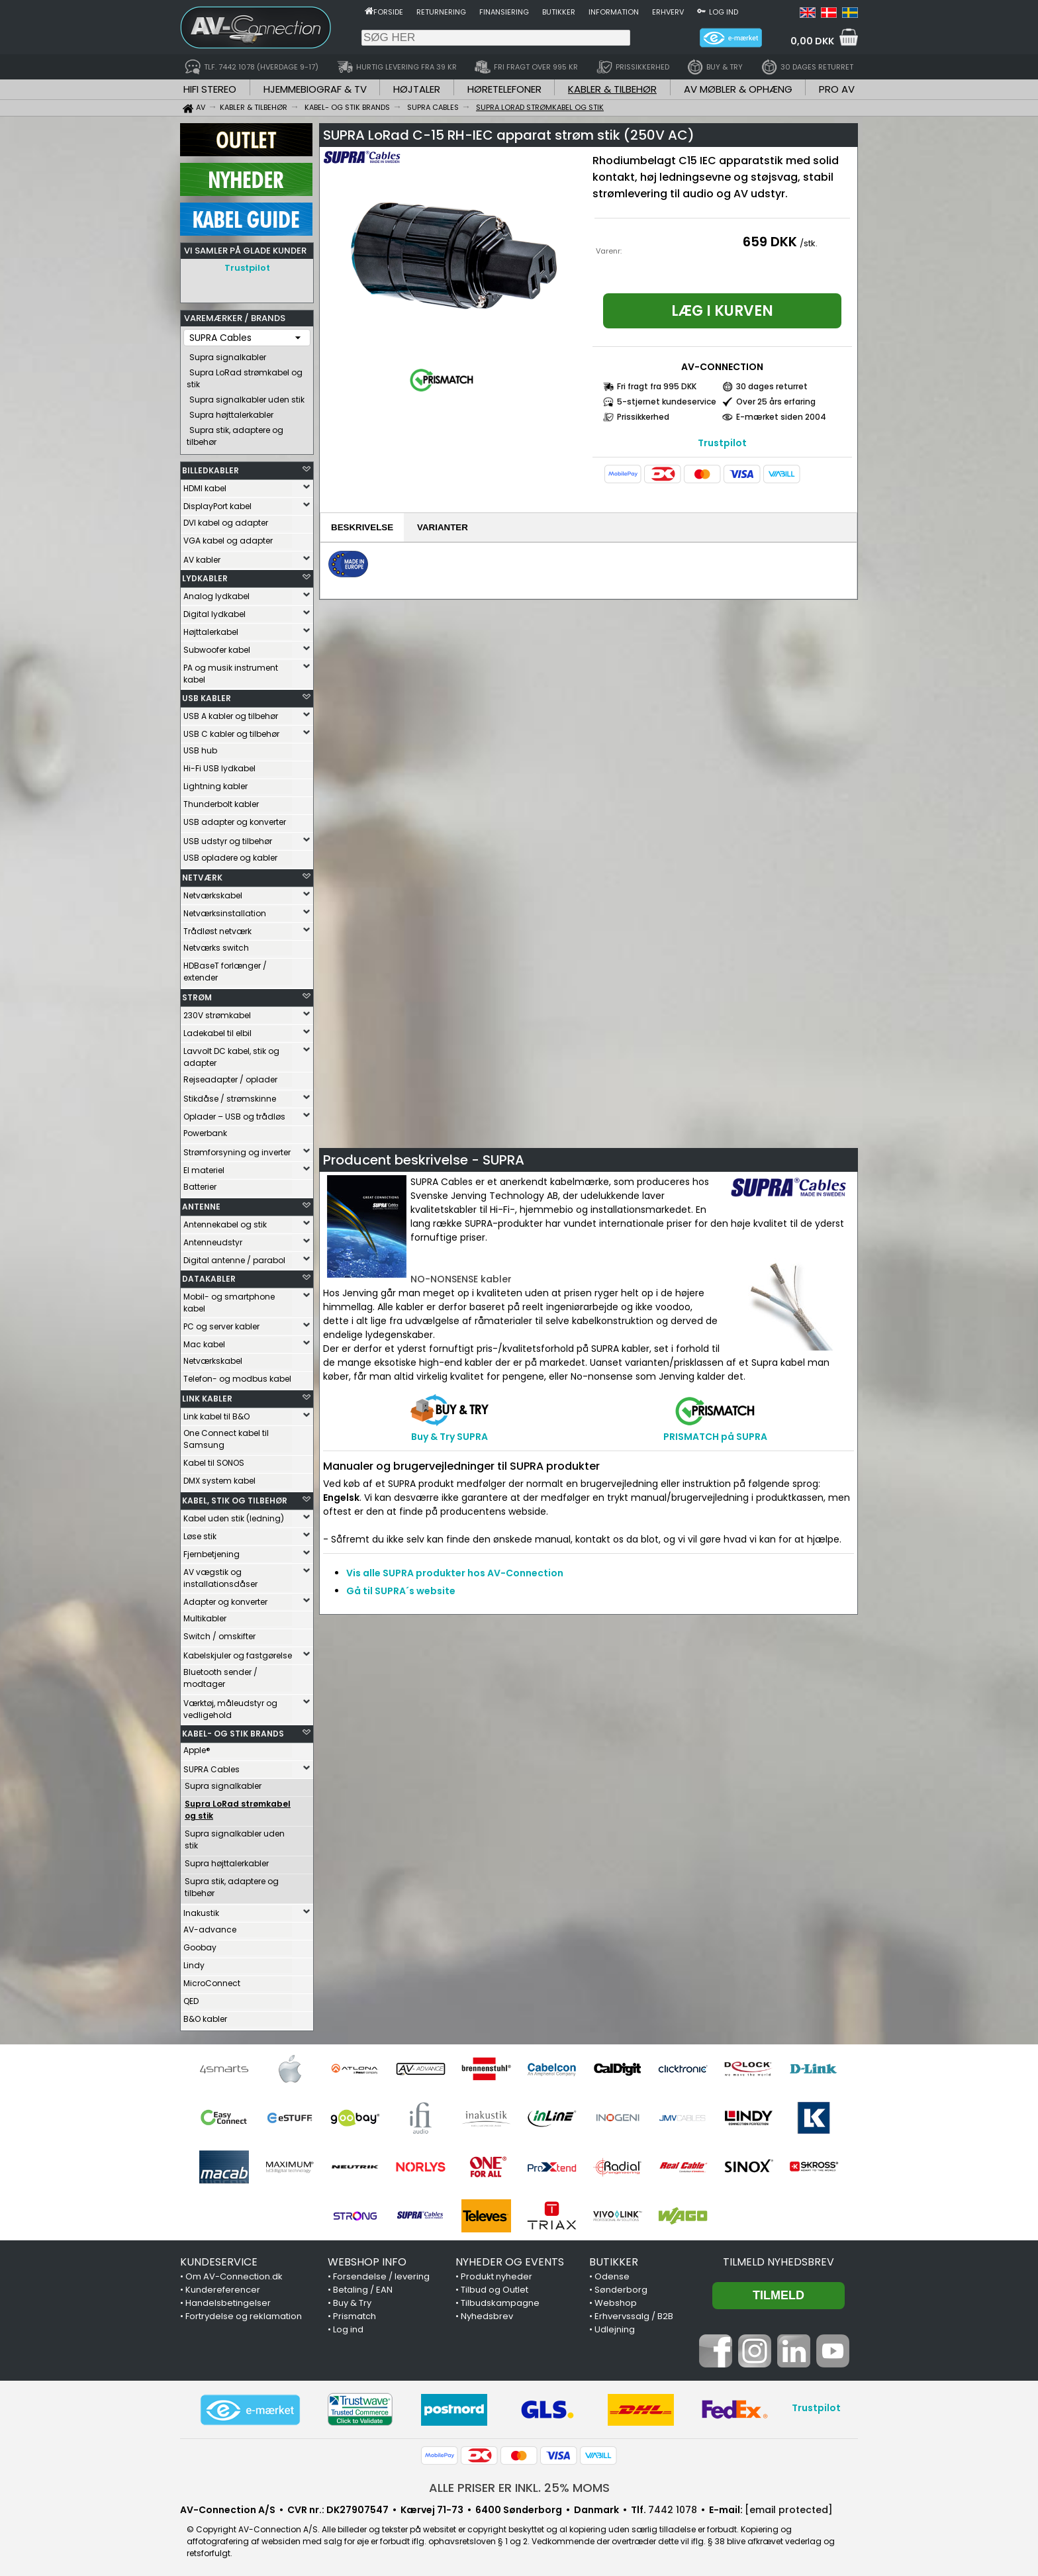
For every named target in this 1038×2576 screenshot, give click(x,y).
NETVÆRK (202, 874)
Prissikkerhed (643, 416)
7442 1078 (672, 2506)
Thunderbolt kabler (221, 800)
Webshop (615, 2299)
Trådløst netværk (217, 927)
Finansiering (504, 12)
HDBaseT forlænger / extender (225, 968)
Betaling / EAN (363, 2286)
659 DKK (770, 241)
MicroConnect (211, 1979)
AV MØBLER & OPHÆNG (738, 89)
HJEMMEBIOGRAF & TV (315, 89)
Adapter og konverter (225, 1598)
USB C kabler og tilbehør (231, 730)
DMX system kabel (219, 1477)
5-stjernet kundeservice (666, 401)
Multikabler (204, 1615)
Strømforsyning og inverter (237, 1149)
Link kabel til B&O (216, 1413)
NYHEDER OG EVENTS (509, 2258)
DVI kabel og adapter (225, 519)
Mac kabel (204, 1341)
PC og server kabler (221, 1323)
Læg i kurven (722, 311)
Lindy (194, 1962)
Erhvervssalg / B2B (633, 2313)
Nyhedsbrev (487, 2313)
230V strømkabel (217, 1012)
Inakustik (201, 1909)
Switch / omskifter (219, 1633)
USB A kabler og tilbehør (230, 712)
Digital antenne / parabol (234, 1257)
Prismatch (354, 2313)
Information (614, 12)
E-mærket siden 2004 (781, 416)
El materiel (203, 1166)
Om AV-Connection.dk (234, 2273)
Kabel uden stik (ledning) (233, 1515)
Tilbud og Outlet (494, 2286)
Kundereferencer (222, 2286)
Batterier (199, 1183)
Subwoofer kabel (216, 646)
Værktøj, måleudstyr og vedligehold (230, 1705)
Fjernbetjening (211, 1550)
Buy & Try (352, 2299)
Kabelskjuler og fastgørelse (237, 1652)
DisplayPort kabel (217, 502)
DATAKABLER (209, 1275)
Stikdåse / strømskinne (229, 1095)
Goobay (199, 1944)
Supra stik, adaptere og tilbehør (235, 432)
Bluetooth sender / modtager (220, 1674)
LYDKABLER (205, 575)
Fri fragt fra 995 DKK (656, 386)
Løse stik (199, 1533)
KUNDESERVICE (219, 2258)
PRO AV (837, 89)
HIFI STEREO (209, 89)
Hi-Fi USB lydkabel (219, 765)
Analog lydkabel (216, 592)
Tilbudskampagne (500, 2299)
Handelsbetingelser (228, 2299)
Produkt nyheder (496, 2273)
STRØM (197, 994)
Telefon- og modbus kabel (237, 1375)
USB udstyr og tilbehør (227, 837)
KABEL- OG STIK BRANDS (233, 1730)
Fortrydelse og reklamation (243, 2313)
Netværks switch (216, 944)
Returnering (441, 12)
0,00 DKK (812, 41)
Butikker (558, 12)
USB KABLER (206, 694)
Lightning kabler (215, 782)
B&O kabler (205, 2015)
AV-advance (209, 1926)
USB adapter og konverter (234, 818)
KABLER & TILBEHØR (612, 89)
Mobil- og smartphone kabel (229, 1299)
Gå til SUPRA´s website (400, 1591)
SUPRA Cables (211, 1766)
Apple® (197, 1746)
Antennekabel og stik (225, 1221)
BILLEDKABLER (210, 467)
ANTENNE (201, 1203)
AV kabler (201, 556)
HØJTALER (416, 89)
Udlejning (614, 2326)
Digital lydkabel (214, 610)
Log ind (723, 12)
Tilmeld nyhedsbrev (778, 2258)
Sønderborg (620, 2286)
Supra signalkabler (227, 353)
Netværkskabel (212, 892)
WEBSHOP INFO (367, 2258)
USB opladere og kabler (230, 854)
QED (191, 1997)
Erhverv (668, 12)
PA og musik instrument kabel (230, 670)
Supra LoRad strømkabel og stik (245, 375)
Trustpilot (247, 268)
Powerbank (205, 1129)
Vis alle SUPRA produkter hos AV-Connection (454, 1573)
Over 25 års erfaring (776, 401)
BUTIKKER (613, 2258)
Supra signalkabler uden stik (247, 396)
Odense (612, 2273)
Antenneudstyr (212, 1239)
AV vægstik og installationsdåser (220, 1574)
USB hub (200, 747)
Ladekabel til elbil (217, 1029)
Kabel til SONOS (213, 1459)
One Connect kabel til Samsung (226, 1435)
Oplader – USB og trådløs (234, 1113)
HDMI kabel (204, 485)
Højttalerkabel (210, 628)
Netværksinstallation (224, 910)
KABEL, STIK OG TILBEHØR (234, 1497)
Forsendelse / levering (381, 2273)
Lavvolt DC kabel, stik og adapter (231, 1053)
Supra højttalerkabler (231, 411)
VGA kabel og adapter (228, 537)
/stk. (809, 243)
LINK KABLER (207, 1395)
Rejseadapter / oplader (230, 1076)
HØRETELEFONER (504, 89)
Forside (388, 12)
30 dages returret (772, 386)
